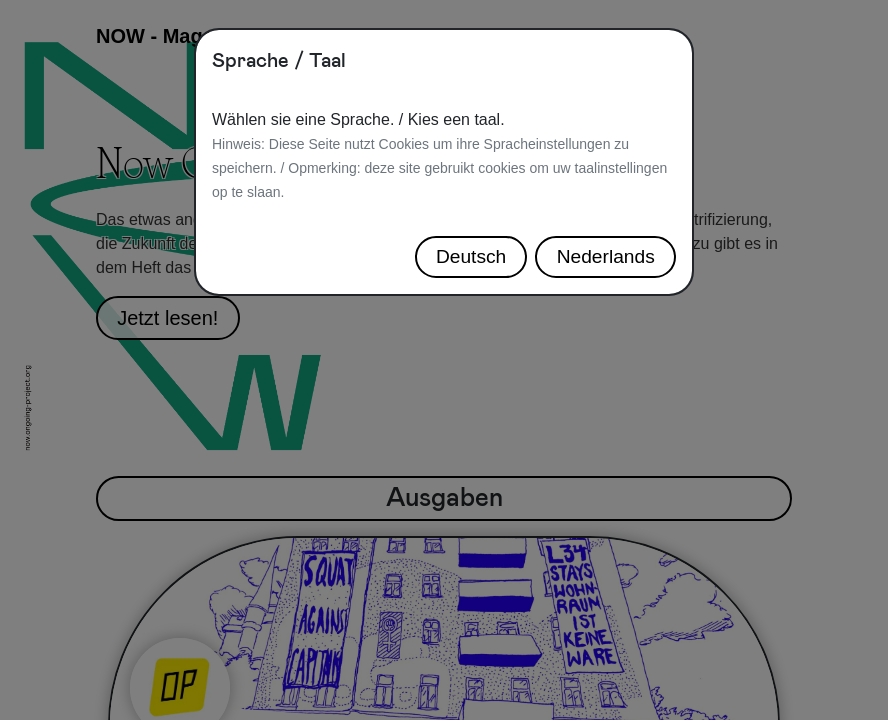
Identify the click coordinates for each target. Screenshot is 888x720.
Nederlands (606, 256)
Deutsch (471, 256)
